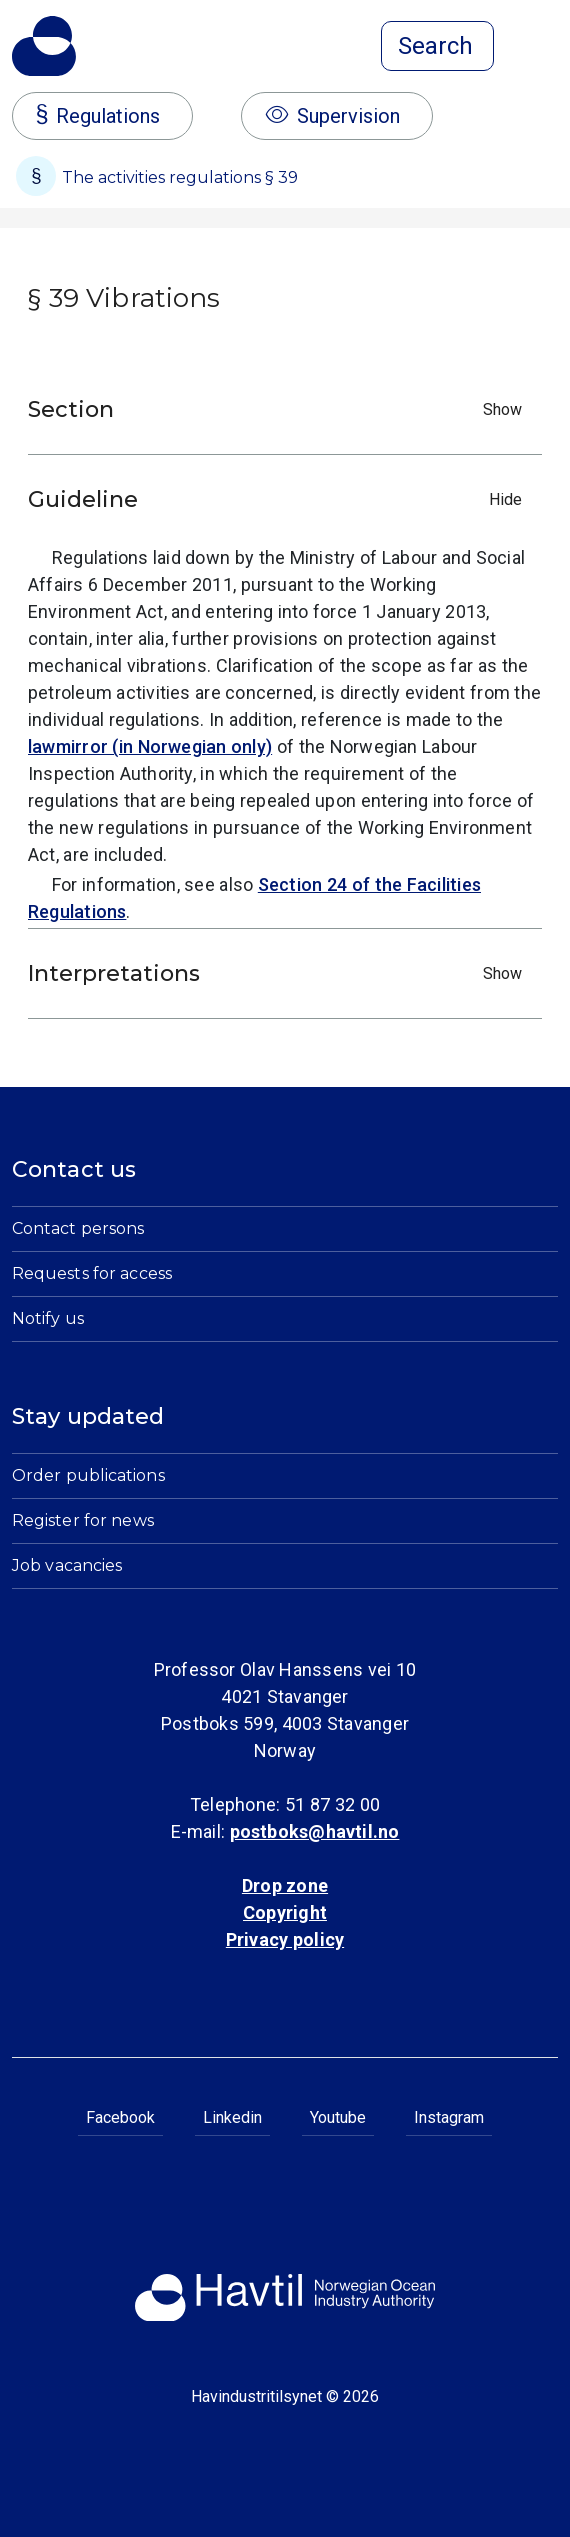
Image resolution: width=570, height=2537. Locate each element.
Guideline (280, 499)
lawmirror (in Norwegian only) (150, 746)
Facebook (120, 2117)
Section (280, 409)
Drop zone (285, 1885)
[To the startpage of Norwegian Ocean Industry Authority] (44, 46)
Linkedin (232, 2117)
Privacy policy (285, 1939)
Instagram (449, 2117)
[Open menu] (546, 48)
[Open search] (437, 46)
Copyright (285, 1912)
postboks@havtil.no (315, 1831)
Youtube (338, 2117)
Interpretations (280, 973)
